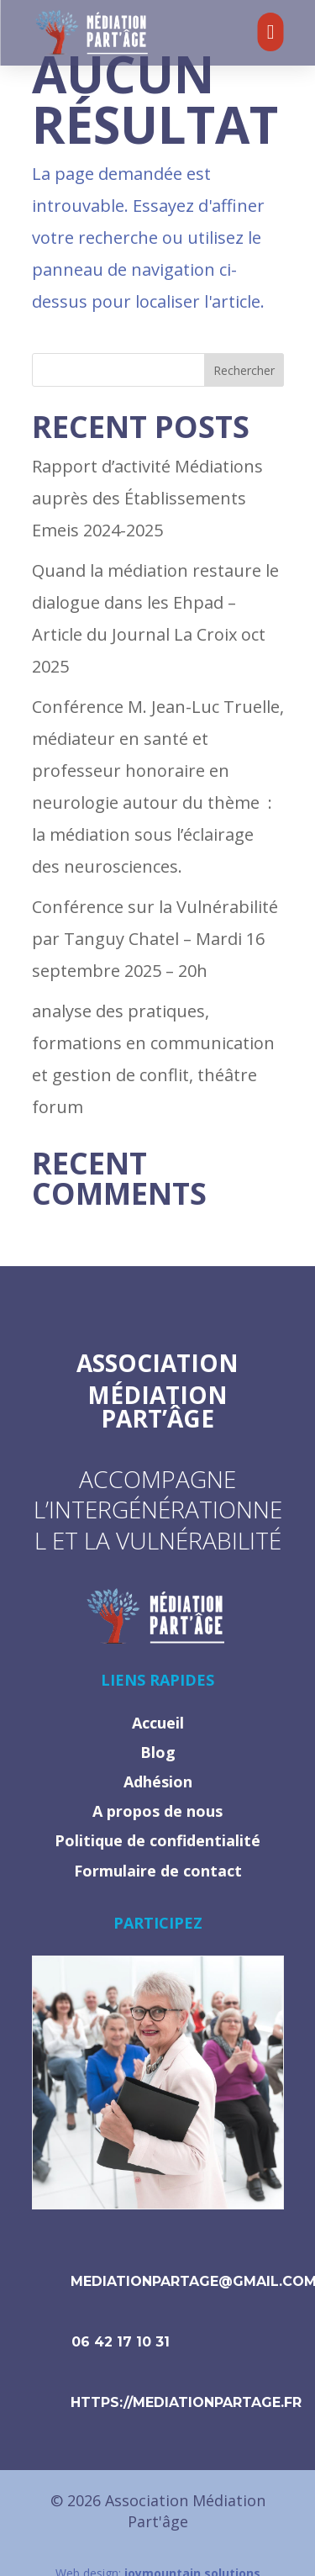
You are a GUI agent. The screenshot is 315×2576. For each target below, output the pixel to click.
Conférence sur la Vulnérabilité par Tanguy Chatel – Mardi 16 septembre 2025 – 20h (155, 938)
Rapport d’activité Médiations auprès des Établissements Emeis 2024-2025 (147, 498)
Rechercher (244, 370)
